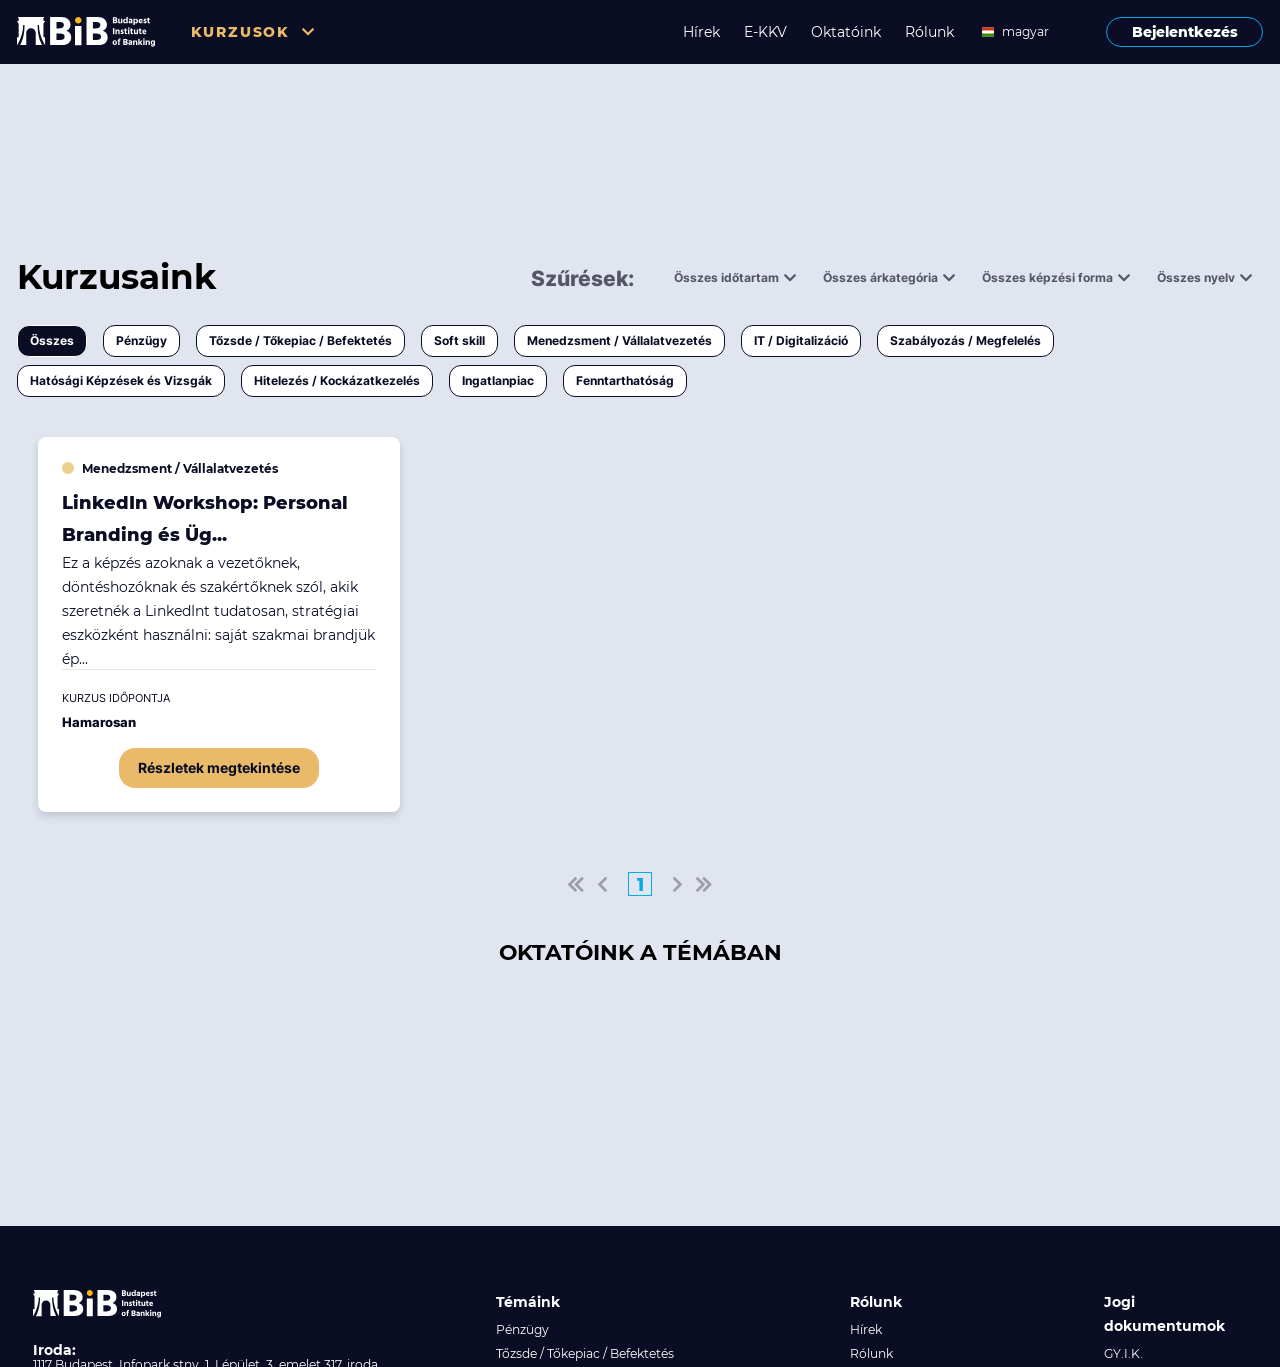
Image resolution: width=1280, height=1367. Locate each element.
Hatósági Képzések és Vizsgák (121, 380)
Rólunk (929, 32)
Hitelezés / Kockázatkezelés (337, 380)
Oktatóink (846, 32)
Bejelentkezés (1185, 32)
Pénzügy (141, 340)
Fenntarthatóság (625, 380)
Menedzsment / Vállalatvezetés (619, 340)
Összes (52, 340)
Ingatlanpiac (498, 380)
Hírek (701, 32)
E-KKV (765, 32)
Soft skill (459, 340)
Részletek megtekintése (219, 767)
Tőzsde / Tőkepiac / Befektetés (300, 340)
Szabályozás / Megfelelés (965, 340)
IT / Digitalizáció (801, 340)
